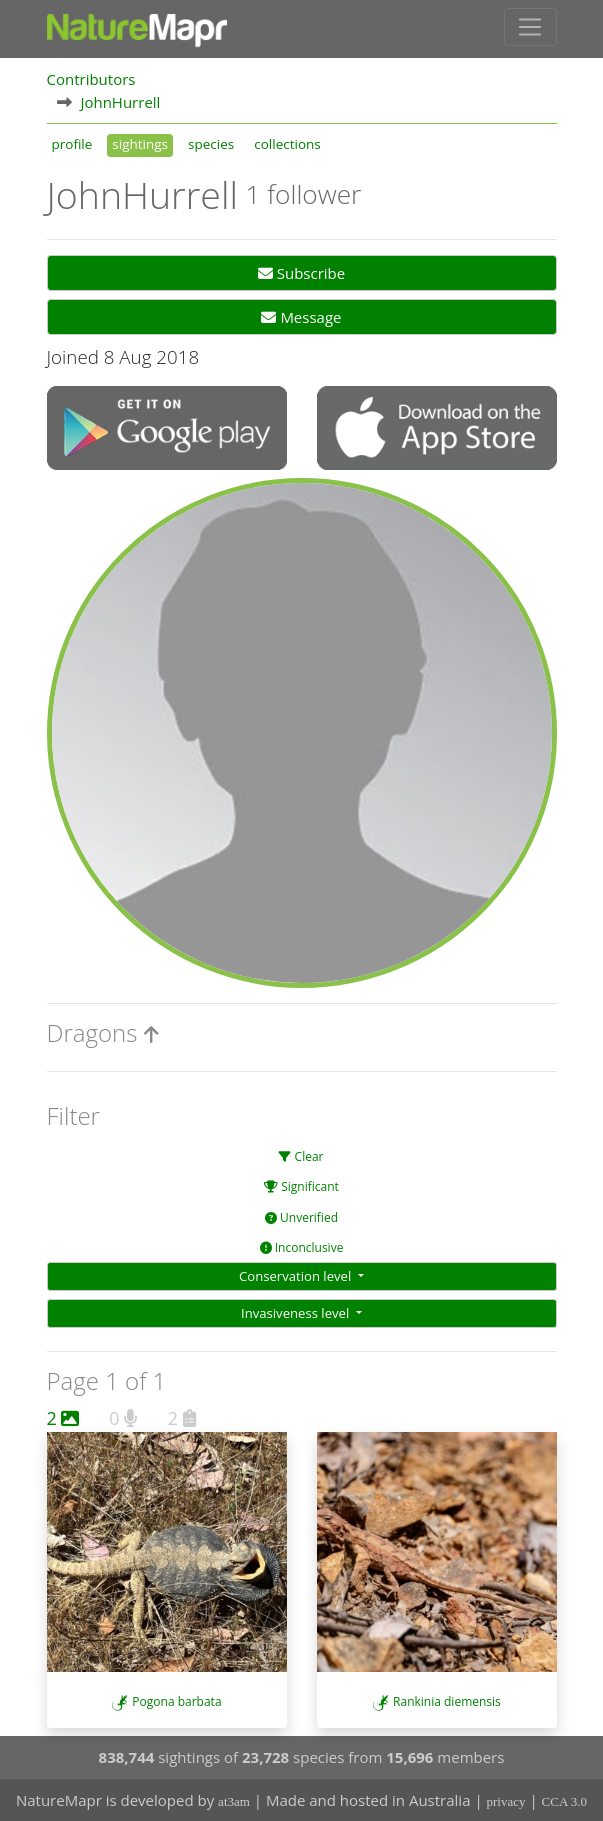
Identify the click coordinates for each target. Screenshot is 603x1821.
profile (72, 144)
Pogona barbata (176, 1701)
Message (301, 317)
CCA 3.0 (565, 1801)
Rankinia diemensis (447, 1701)
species (211, 144)
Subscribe (301, 273)
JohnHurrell (120, 102)
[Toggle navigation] (530, 27)
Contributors (91, 79)
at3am (234, 1801)
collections (287, 144)
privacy (506, 1801)
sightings (140, 144)
